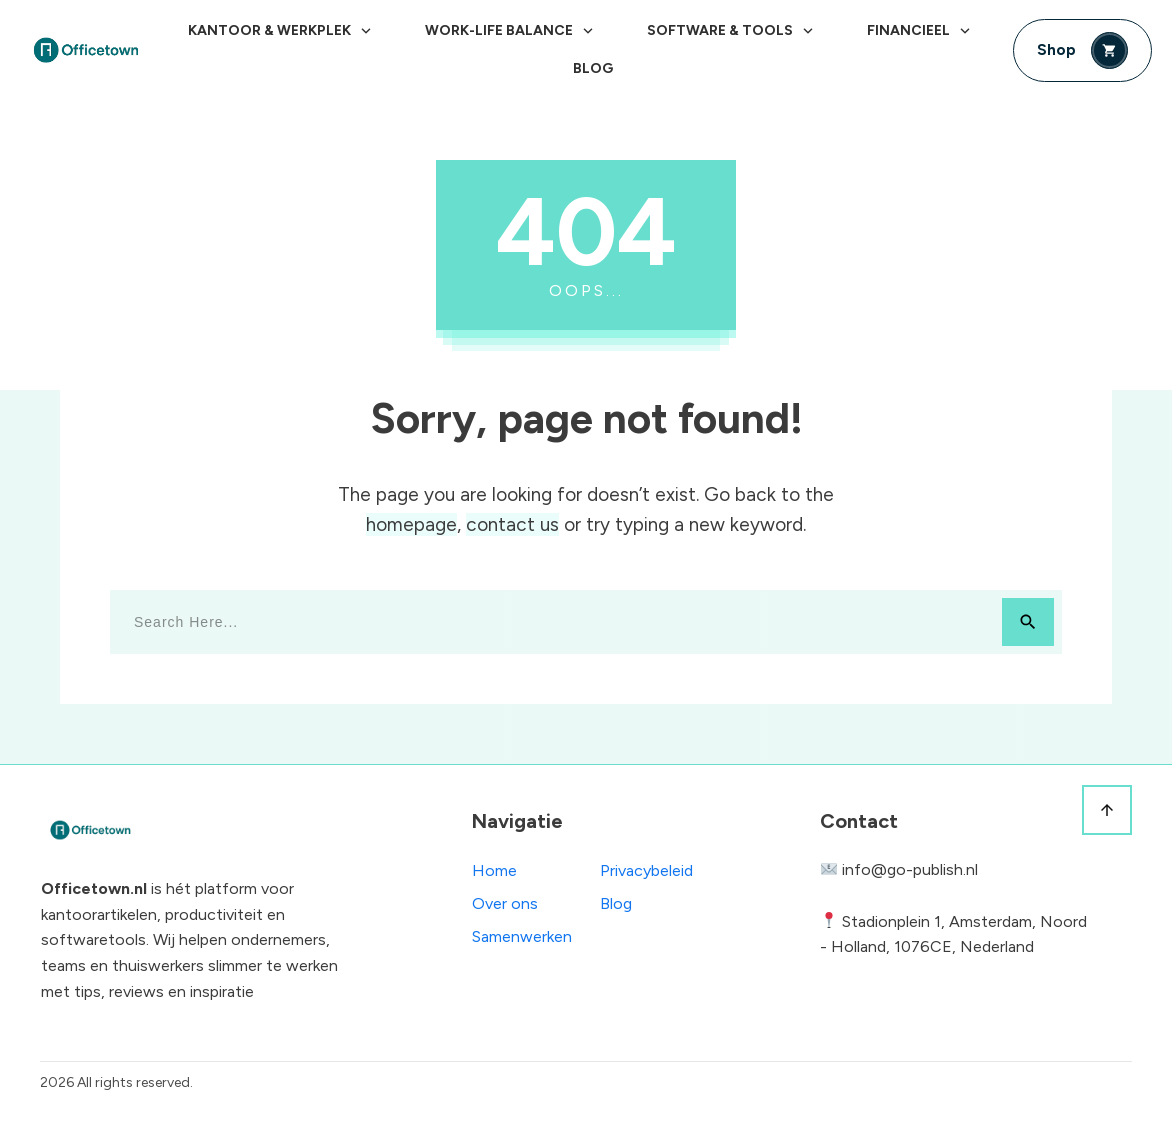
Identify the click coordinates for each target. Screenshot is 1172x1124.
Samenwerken (522, 936)
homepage (411, 524)
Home (494, 870)
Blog (616, 903)
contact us (512, 524)
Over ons (505, 903)
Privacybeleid (646, 870)
